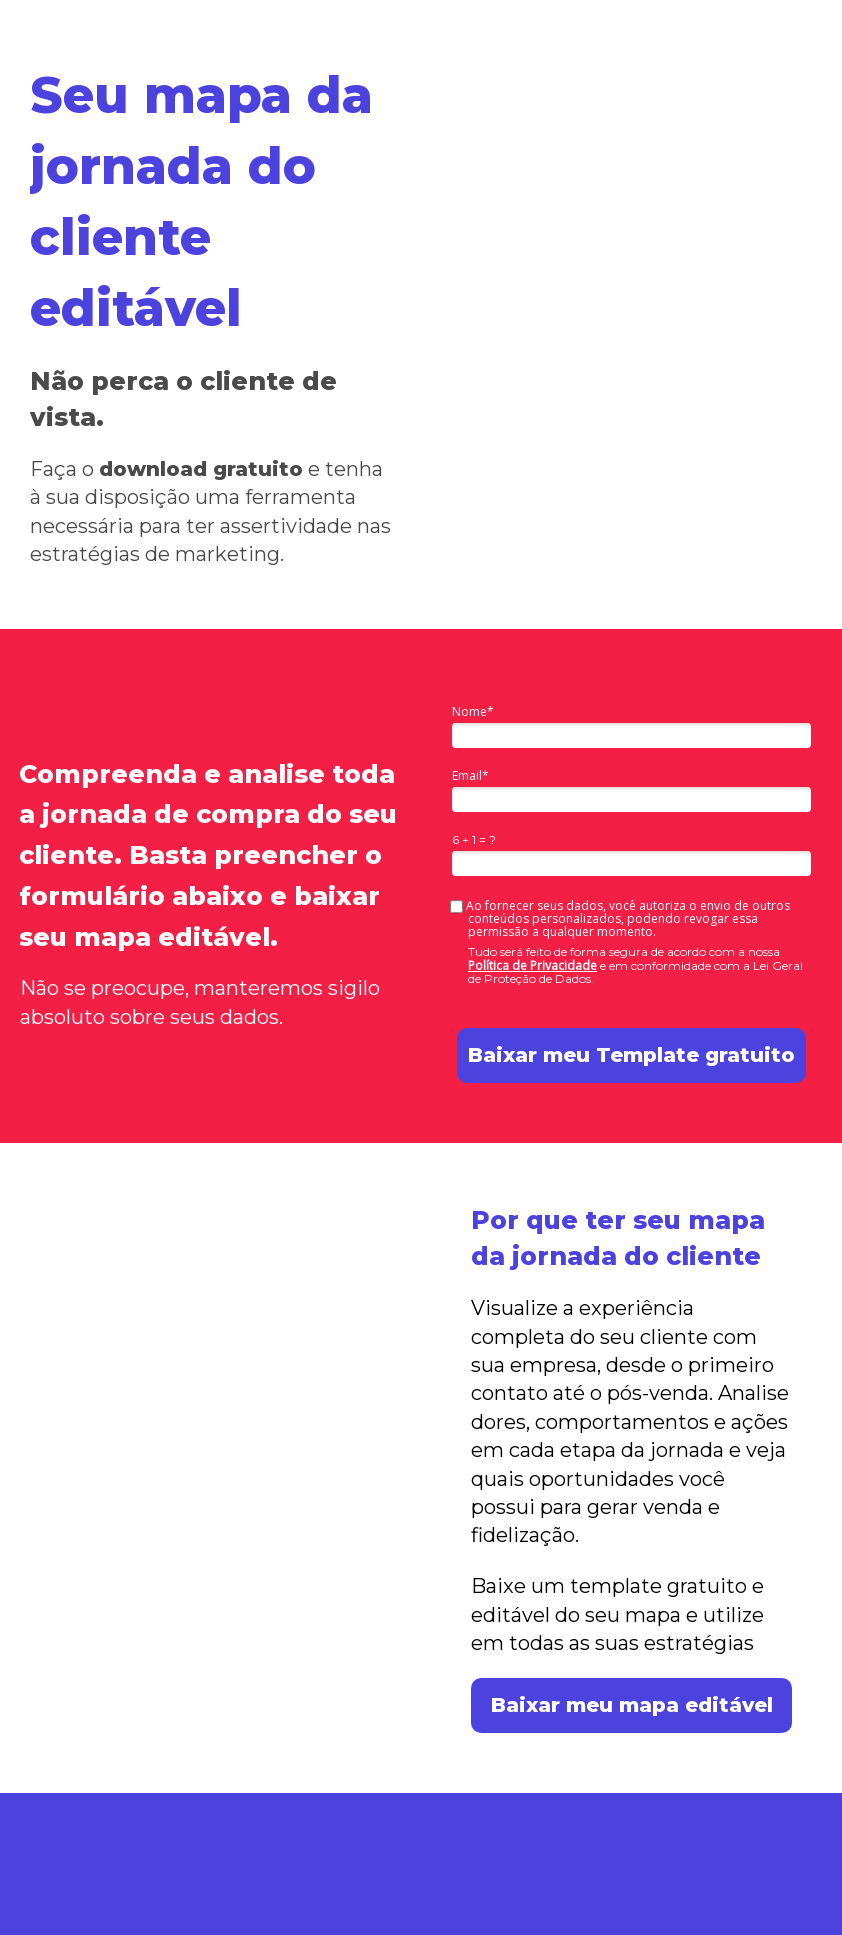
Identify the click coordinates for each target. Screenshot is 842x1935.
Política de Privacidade (532, 965)
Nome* (473, 711)
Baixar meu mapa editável (632, 1705)
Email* (470, 775)
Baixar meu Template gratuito (631, 1055)
